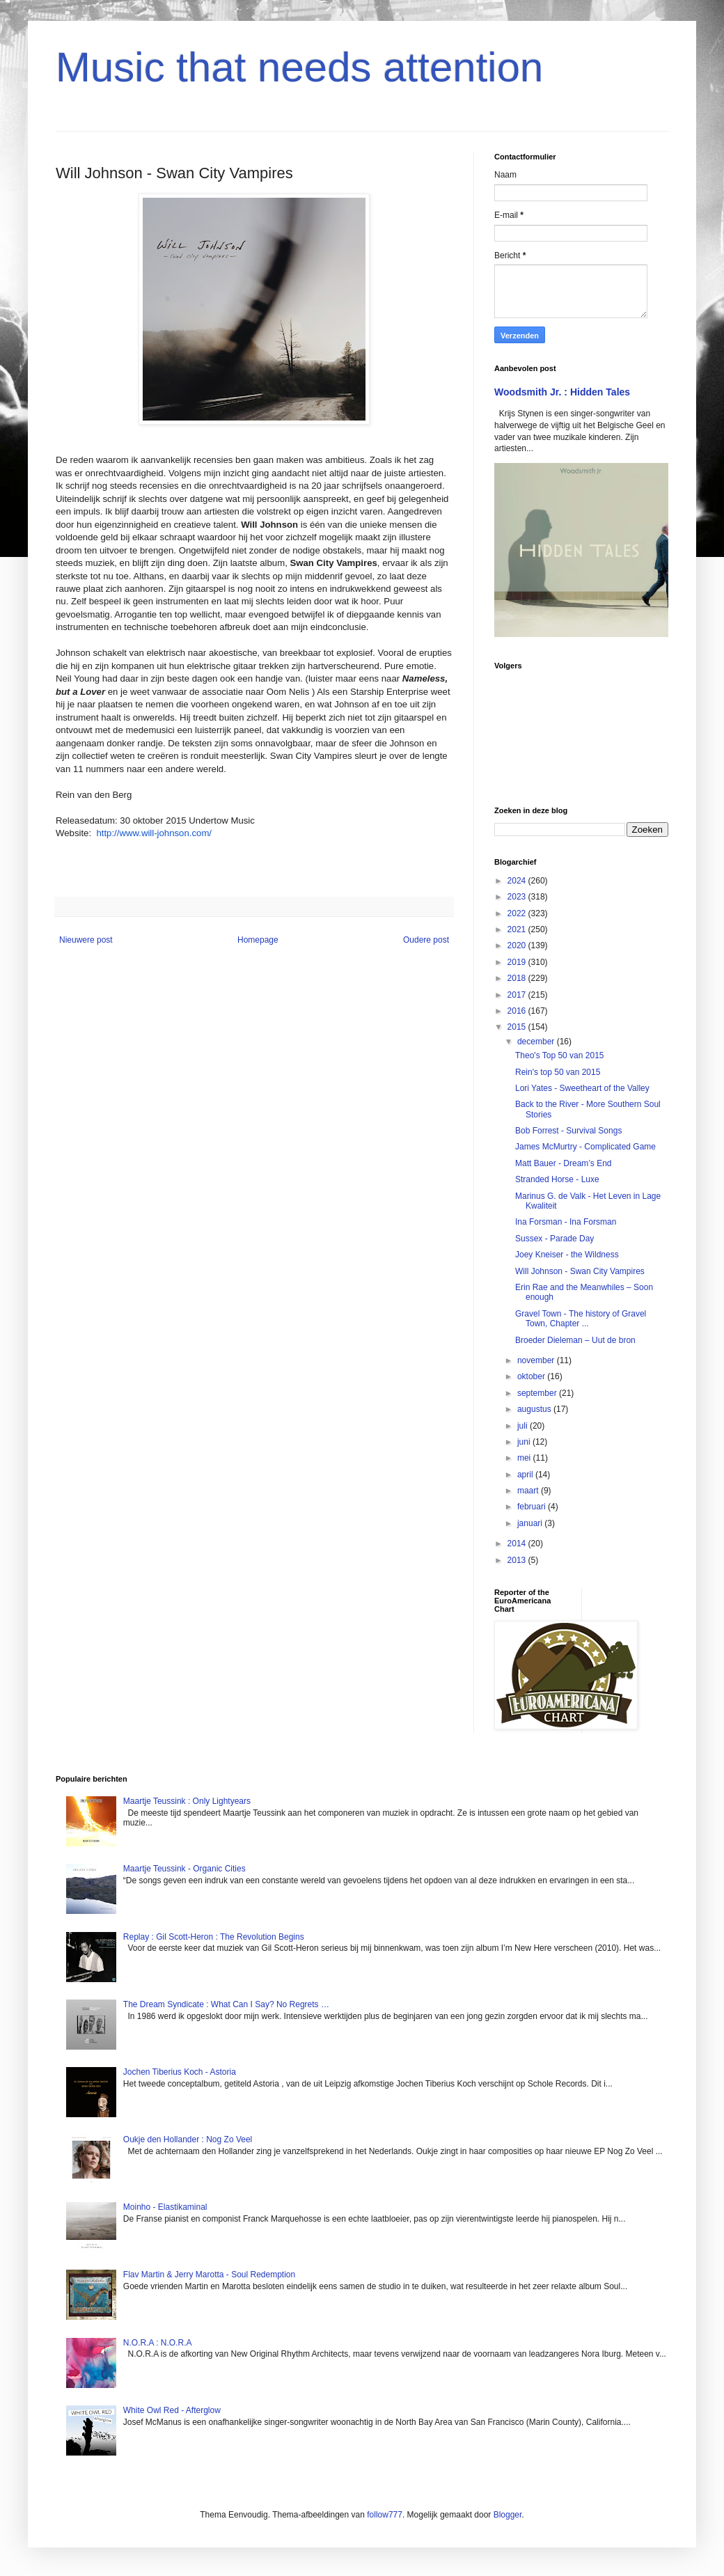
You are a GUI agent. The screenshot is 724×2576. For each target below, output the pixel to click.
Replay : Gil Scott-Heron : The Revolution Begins (213, 1937)
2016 (517, 1011)
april (526, 1474)
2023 (517, 897)
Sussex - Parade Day (554, 1238)
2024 (517, 881)
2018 (517, 978)
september (538, 1393)
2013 (517, 1560)
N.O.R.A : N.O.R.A (157, 2343)
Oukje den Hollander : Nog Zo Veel (187, 2139)
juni (525, 1442)
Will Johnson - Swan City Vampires (580, 1271)
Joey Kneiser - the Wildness (567, 1254)
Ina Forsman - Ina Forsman (565, 1222)
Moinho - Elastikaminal (165, 2207)
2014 (517, 1543)
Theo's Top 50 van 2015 (559, 1055)
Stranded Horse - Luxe (557, 1179)
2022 (517, 913)
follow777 (384, 2515)
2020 (517, 945)
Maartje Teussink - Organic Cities (184, 1869)
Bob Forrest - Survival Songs (568, 1131)
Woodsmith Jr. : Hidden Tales (562, 392)
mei (525, 1458)
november (537, 1360)
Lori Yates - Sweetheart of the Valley (582, 1088)
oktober (532, 1376)
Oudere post (426, 940)
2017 (517, 995)
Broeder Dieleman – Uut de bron (575, 1340)
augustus (535, 1409)
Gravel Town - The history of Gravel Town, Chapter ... (580, 1318)
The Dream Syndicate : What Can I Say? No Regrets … (226, 2004)
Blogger (508, 2515)
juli (523, 1426)
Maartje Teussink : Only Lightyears (187, 1801)
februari (532, 1506)
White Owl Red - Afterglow (172, 2410)
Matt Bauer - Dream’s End (563, 1163)
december (537, 1041)
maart (529, 1490)
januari (530, 1523)
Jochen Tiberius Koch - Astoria (179, 2072)
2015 (517, 1027)
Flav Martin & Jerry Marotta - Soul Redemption (209, 2274)
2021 (517, 929)
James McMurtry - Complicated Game (585, 1147)
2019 (517, 962)
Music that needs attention (299, 67)
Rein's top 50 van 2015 (557, 1072)
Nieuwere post (86, 940)
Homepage (257, 940)
